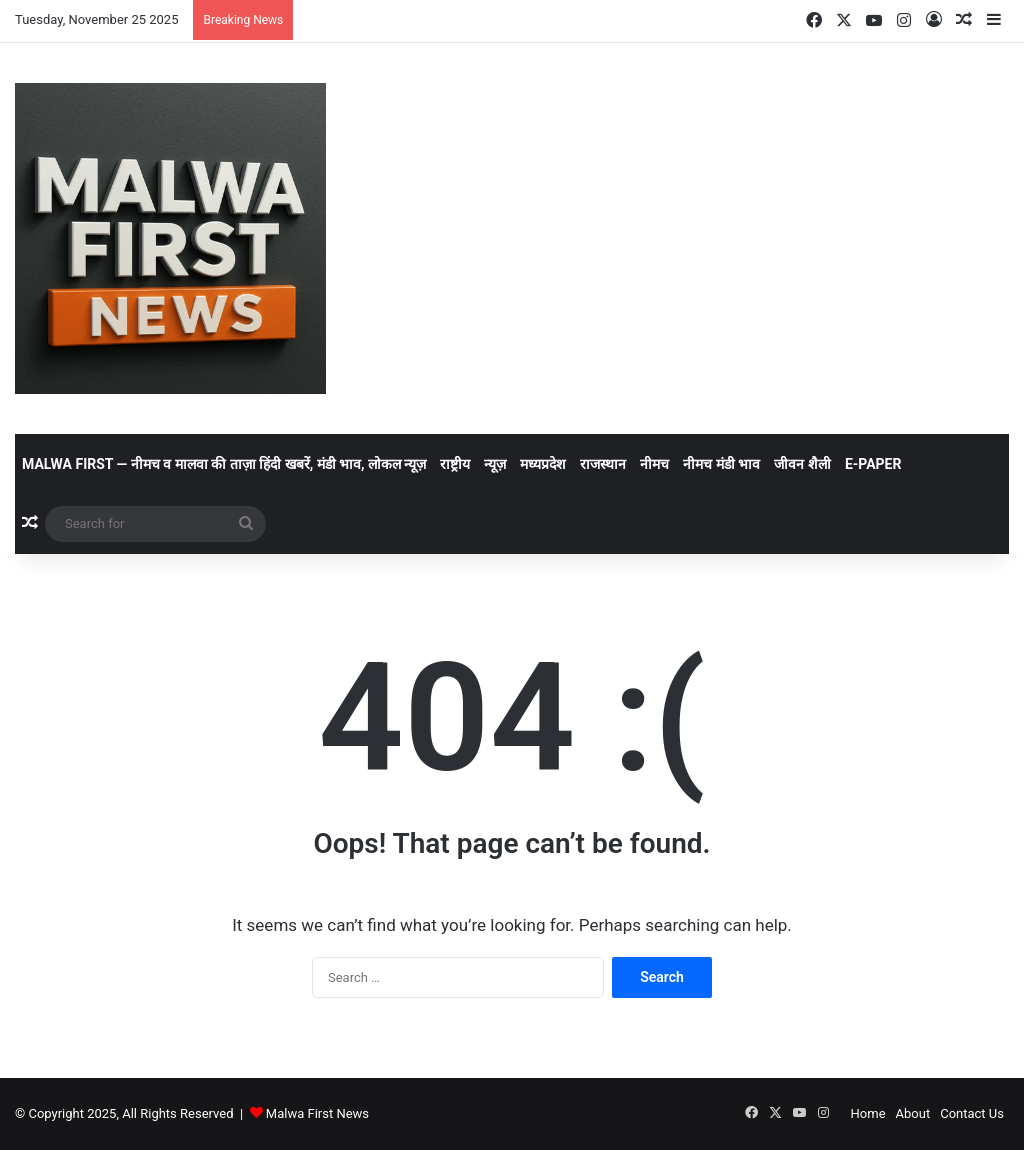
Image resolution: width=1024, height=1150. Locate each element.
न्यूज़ (495, 464)
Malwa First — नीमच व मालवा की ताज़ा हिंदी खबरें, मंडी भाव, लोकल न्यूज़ (224, 464)
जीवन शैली (802, 464)
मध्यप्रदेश (543, 464)
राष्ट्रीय (455, 464)
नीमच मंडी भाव (721, 464)
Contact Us (972, 1113)
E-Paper (873, 464)
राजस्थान (603, 464)
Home (868, 1113)
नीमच (654, 464)
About (913, 1113)
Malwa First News (317, 1113)
